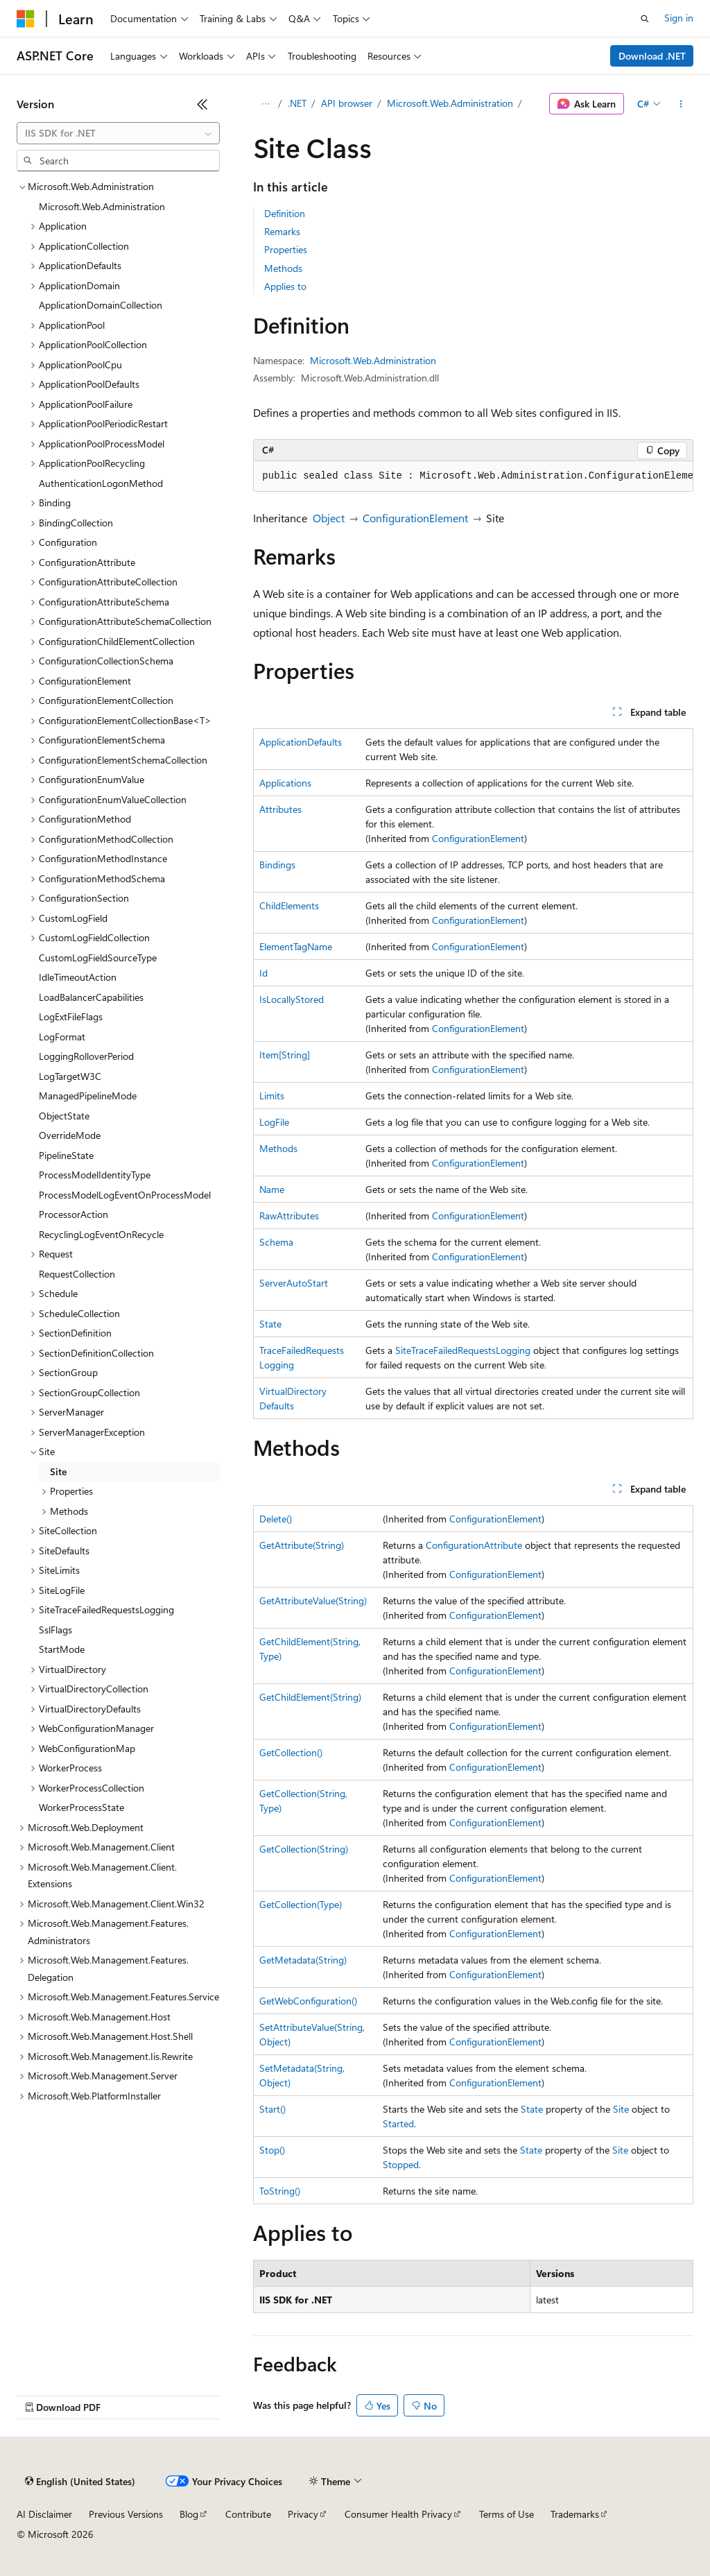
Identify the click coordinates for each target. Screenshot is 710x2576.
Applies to (285, 286)
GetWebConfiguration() (308, 2000)
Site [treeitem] (58, 1471)
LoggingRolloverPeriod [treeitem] (86, 1056)
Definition (284, 213)
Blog (189, 2514)
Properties (285, 249)
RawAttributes (289, 1215)
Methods (283, 268)
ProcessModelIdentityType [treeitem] (94, 1174)
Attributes (280, 809)
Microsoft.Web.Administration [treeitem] (102, 206)
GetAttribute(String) (301, 1545)
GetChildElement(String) (310, 1696)
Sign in (678, 17)
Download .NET (652, 55)
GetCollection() (290, 1752)
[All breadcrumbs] (265, 104)
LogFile (274, 1121)
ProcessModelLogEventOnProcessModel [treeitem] (125, 1194)
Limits (271, 1095)
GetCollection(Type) (300, 1904)
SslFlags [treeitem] (55, 1629)
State (270, 1323)
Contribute (248, 2514)
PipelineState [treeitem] (66, 1155)
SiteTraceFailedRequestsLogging (462, 1350)
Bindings (277, 864)
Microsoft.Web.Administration (450, 103)
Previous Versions (126, 2514)
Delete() (275, 1518)
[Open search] (645, 18)
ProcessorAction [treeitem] (73, 1214)
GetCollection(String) (303, 1848)
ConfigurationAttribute (474, 1545)
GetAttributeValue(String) (313, 1600)
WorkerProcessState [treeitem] (81, 1807)
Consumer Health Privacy (398, 2514)
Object (329, 517)
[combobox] (118, 133)
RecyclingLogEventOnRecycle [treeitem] (101, 1234)
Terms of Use (506, 2514)
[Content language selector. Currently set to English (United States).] (80, 2482)
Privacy (303, 2514)
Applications (285, 782)
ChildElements (289, 905)
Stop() (272, 2149)
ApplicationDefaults (300, 741)
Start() (272, 2108)
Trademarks (575, 2514)
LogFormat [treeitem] (62, 1036)
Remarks (282, 231)
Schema (276, 1241)
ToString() (279, 2190)
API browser (346, 103)
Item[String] (284, 1054)
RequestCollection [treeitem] (77, 1273)
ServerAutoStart (293, 1282)
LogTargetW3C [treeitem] (70, 1076)
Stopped (401, 2164)
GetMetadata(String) (303, 1959)
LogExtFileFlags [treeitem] (71, 1016)
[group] (473, 476)
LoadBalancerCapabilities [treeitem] (91, 997)
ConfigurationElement (415, 517)
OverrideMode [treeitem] (70, 1135)
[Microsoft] (26, 19)
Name (271, 1189)
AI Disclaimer (44, 2514)
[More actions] (681, 104)
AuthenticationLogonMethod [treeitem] (101, 483)
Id (263, 972)
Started (398, 2123)
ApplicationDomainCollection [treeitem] (100, 304)
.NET (297, 103)
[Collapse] (202, 104)
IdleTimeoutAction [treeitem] (77, 977)
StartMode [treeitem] (62, 1649)
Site (621, 2108)
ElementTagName (295, 946)
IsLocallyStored (291, 999)
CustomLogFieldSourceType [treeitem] (98, 957)
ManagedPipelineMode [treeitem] (88, 1095)
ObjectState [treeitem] (64, 1115)
